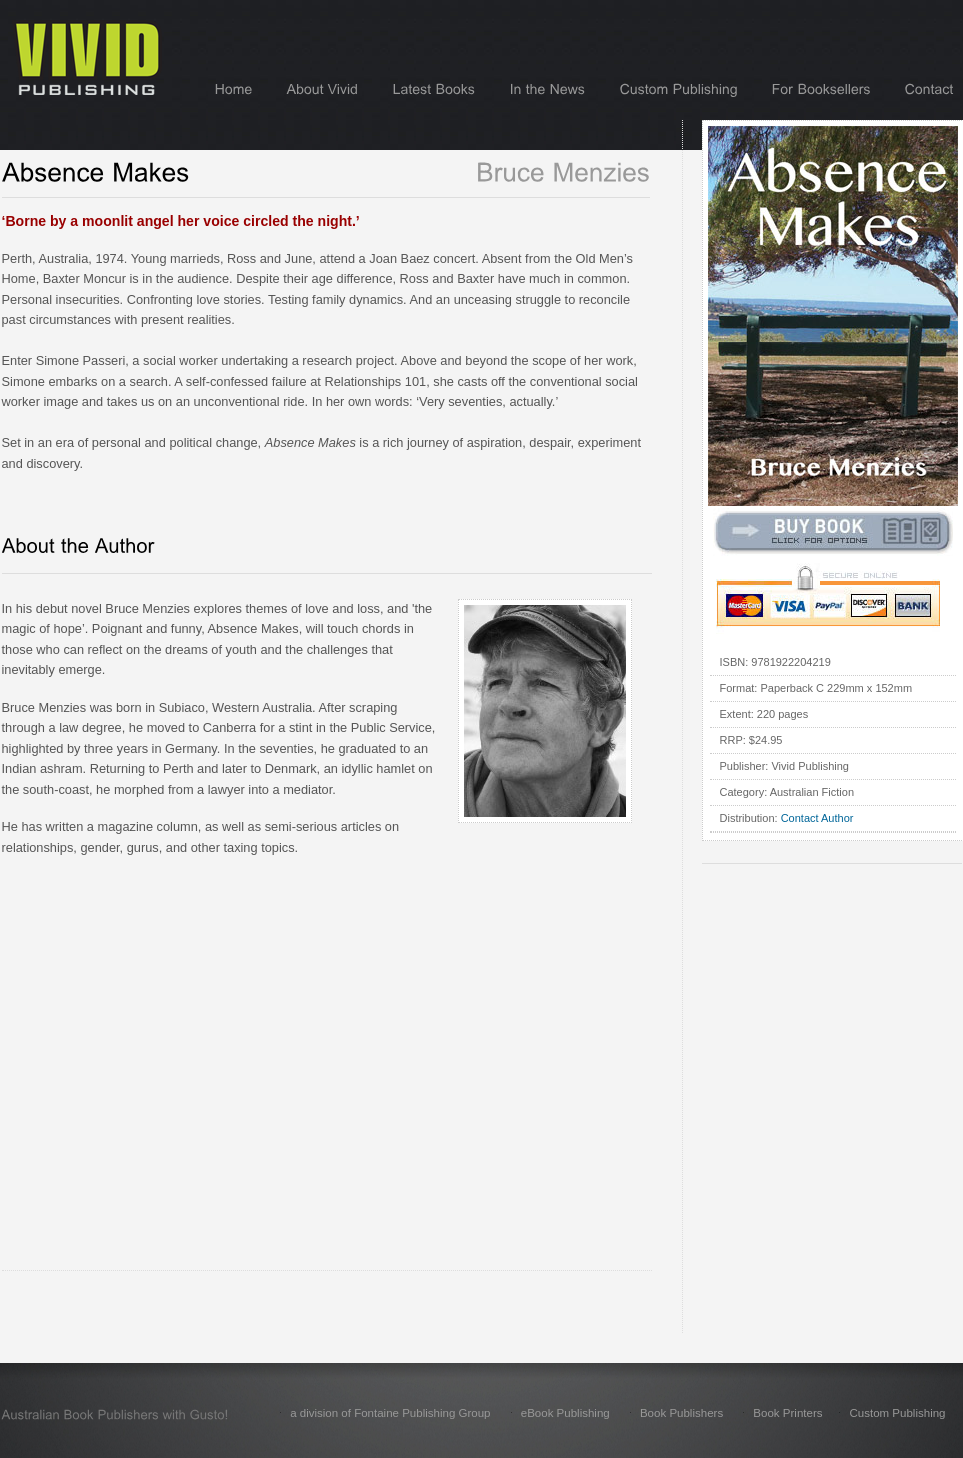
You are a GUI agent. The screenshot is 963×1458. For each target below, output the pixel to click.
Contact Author (817, 818)
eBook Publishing (565, 1413)
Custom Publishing (897, 1413)
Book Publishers (681, 1413)
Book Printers (787, 1413)
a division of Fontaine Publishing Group (390, 1413)
